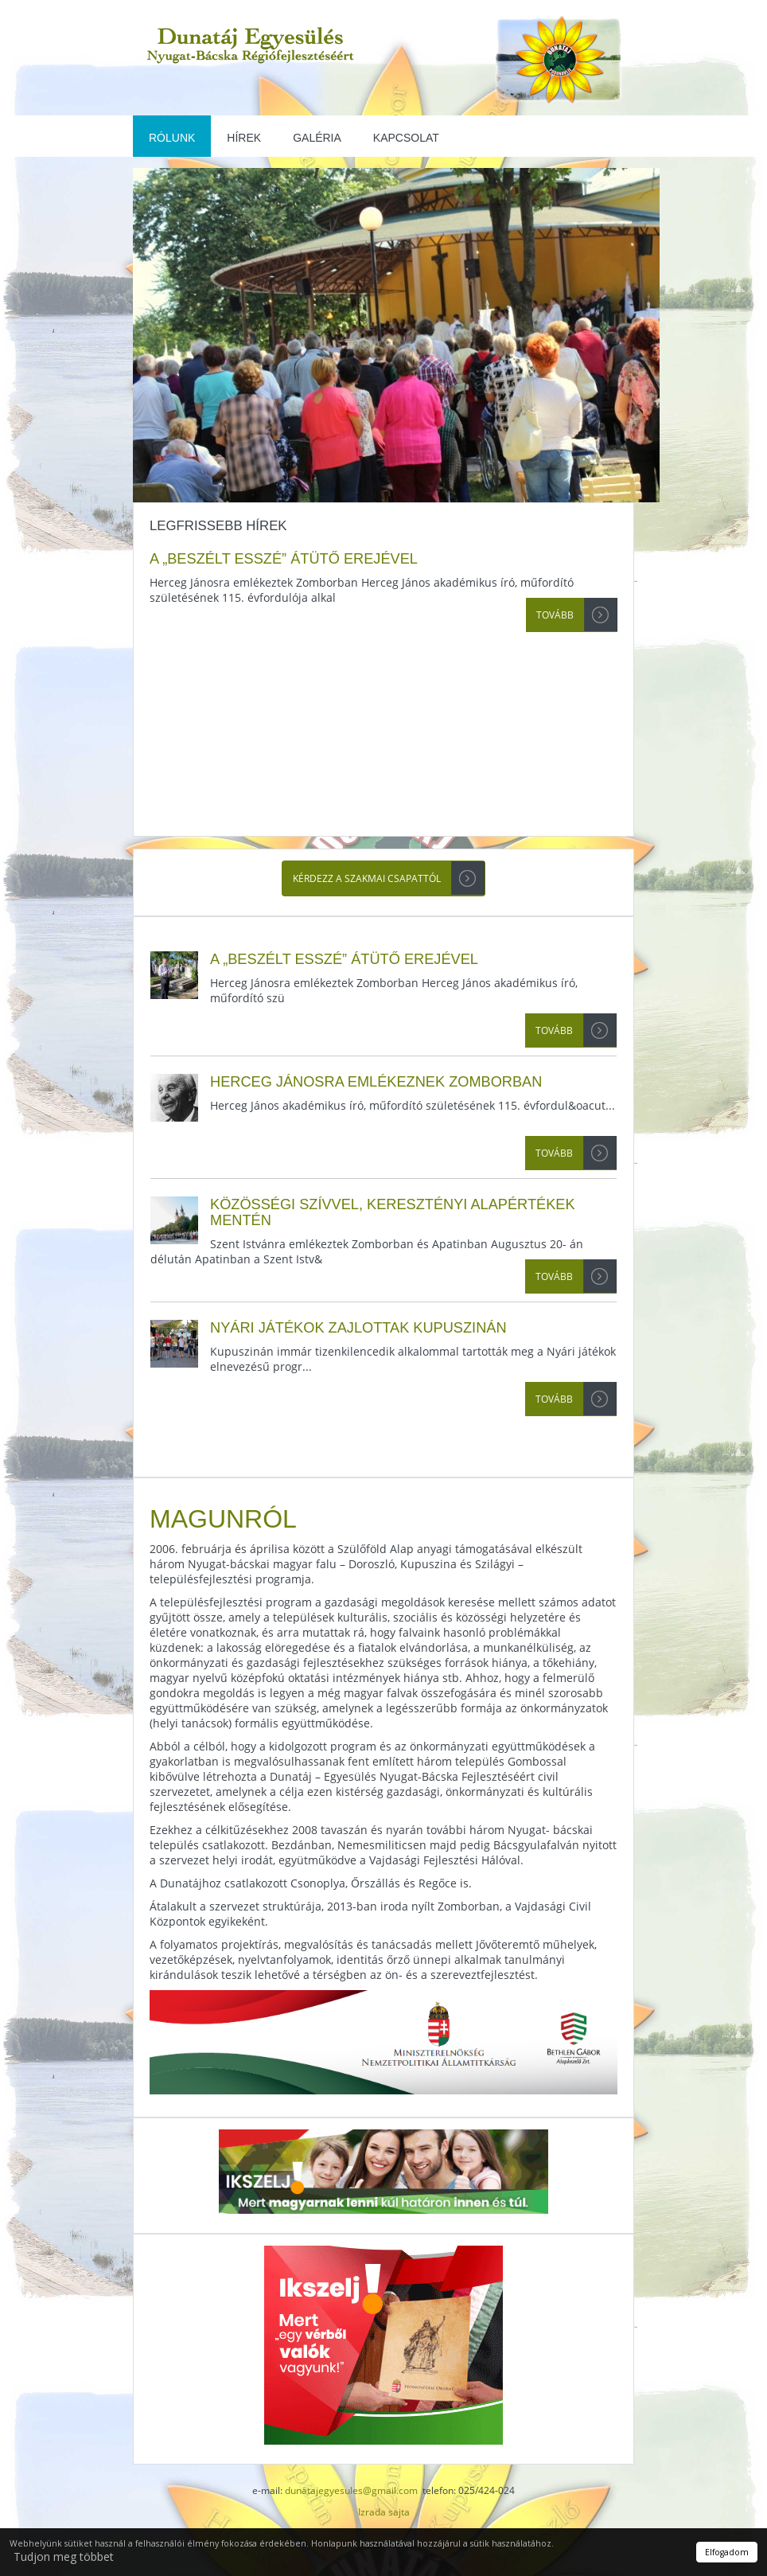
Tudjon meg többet (64, 2556)
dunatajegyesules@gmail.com (351, 2490)
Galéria (317, 137)
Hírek (244, 137)
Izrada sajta (384, 2512)
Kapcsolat (406, 137)
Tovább (555, 615)
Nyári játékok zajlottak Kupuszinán (358, 1328)
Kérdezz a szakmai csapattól (367, 878)
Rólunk (172, 137)
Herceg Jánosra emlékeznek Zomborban (376, 1082)
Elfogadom (727, 2552)
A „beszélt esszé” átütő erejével (284, 559)
